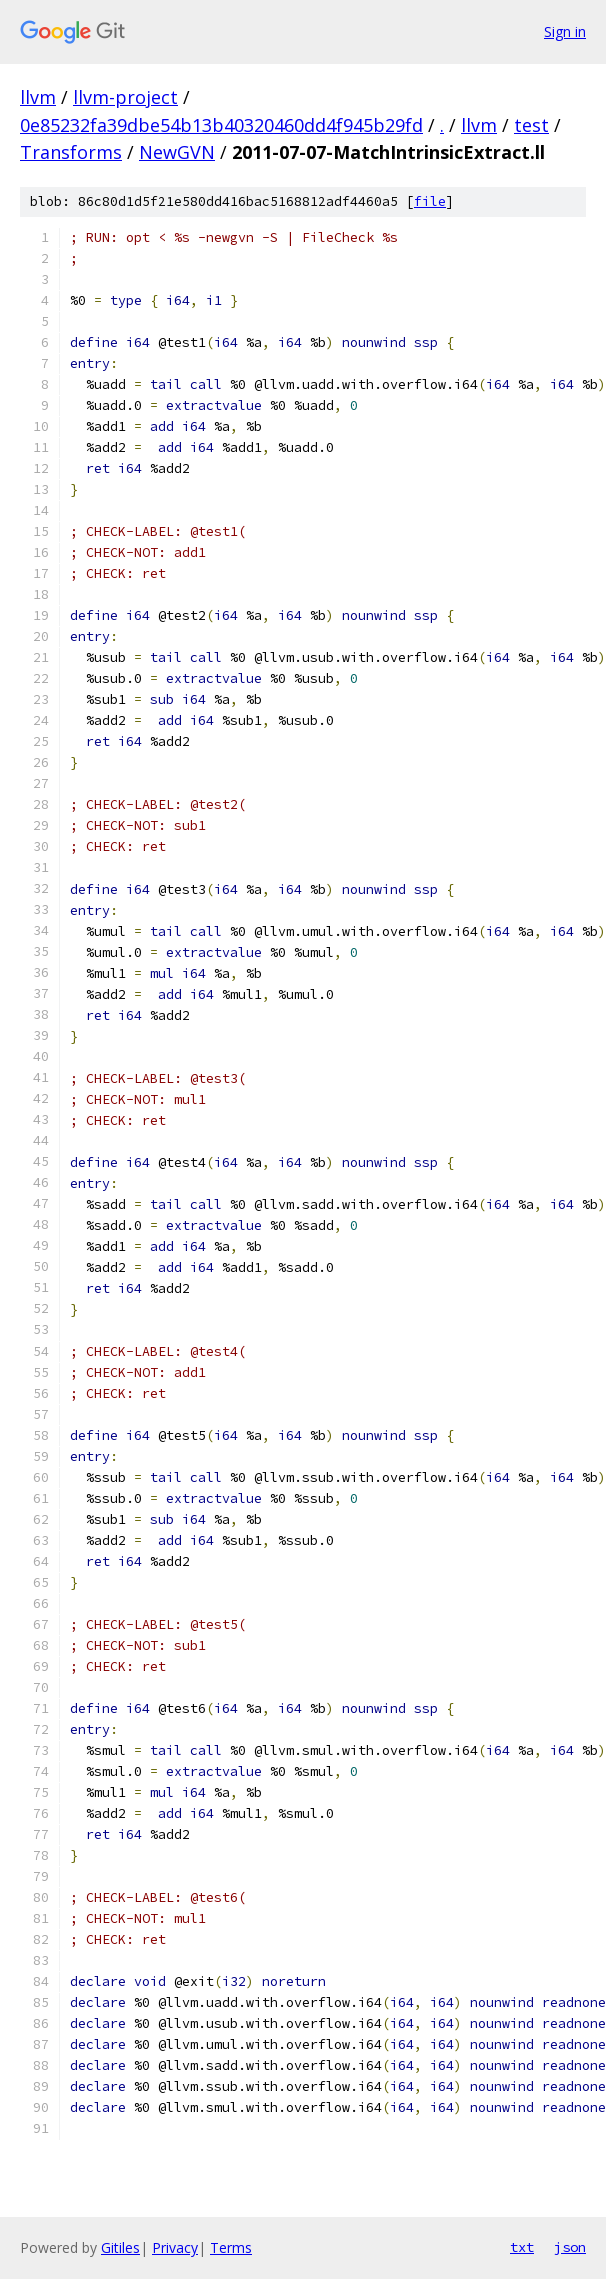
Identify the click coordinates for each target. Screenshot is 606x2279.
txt (522, 2247)
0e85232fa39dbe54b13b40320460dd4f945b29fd (221, 125)
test (531, 125)
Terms (231, 2247)
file (430, 201)
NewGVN (177, 152)
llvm (38, 97)
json (570, 2247)
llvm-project (125, 97)
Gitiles (120, 2247)
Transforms (71, 152)
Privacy (175, 2247)
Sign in (565, 31)
